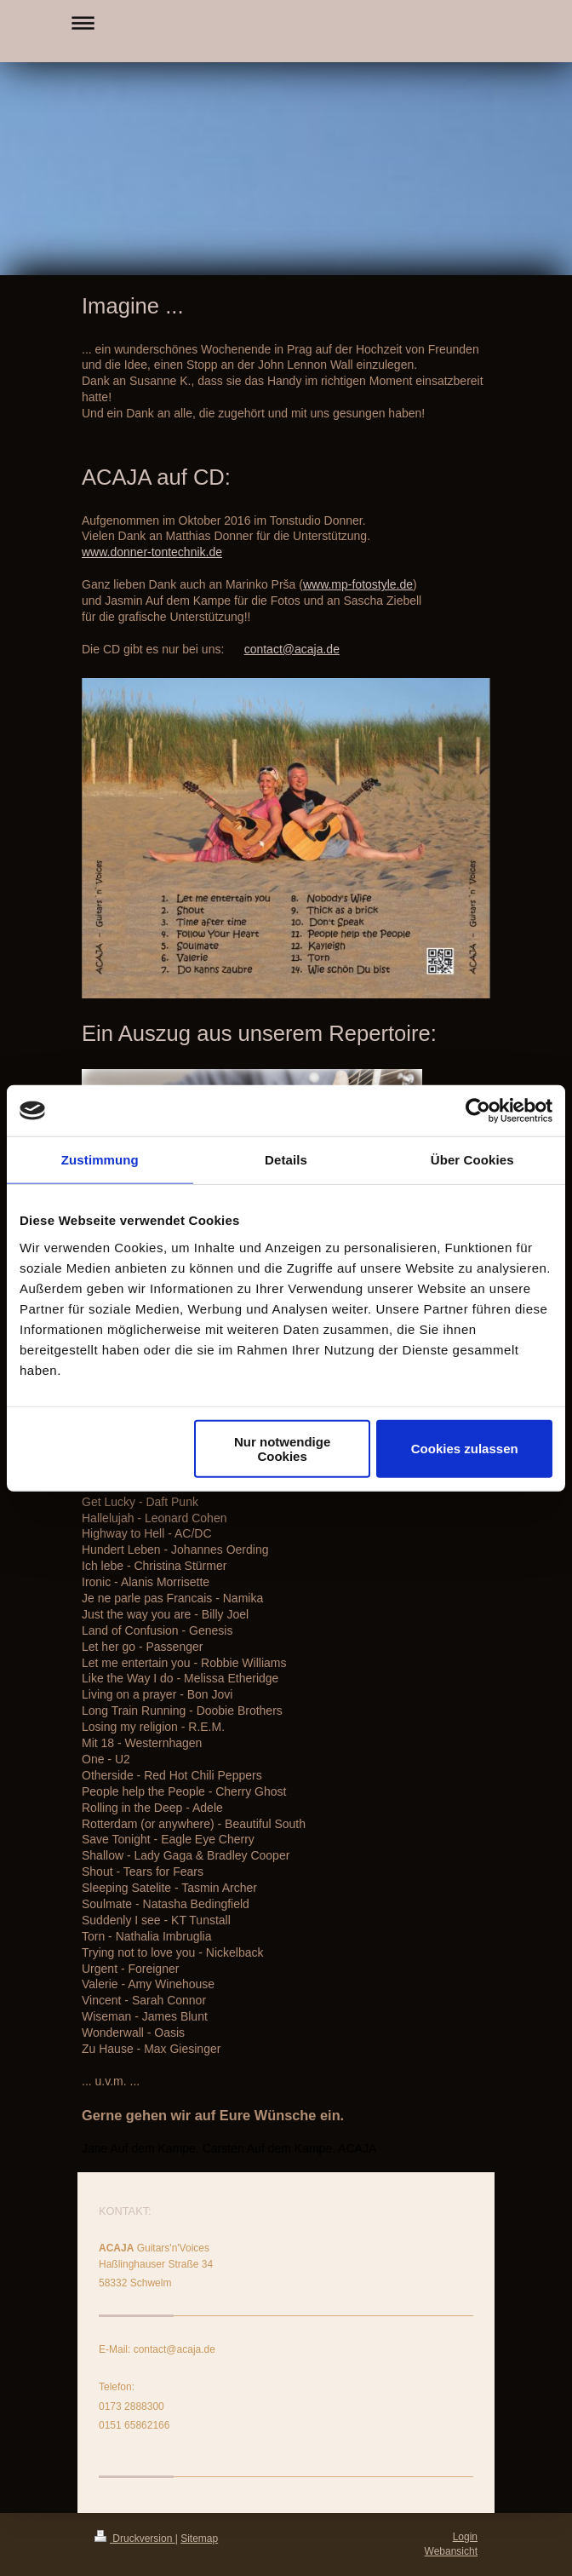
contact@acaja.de (292, 649)
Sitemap (199, 2538)
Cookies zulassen (464, 1448)
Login (465, 2537)
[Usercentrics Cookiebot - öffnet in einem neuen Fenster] (477, 1111)
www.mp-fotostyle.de (358, 584)
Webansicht (451, 2551)
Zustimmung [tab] (100, 1160)
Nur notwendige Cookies (282, 1448)
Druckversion (134, 2538)
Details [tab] (286, 1160)
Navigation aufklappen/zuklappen (286, 22)
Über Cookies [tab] (472, 1160)
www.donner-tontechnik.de (152, 552)
